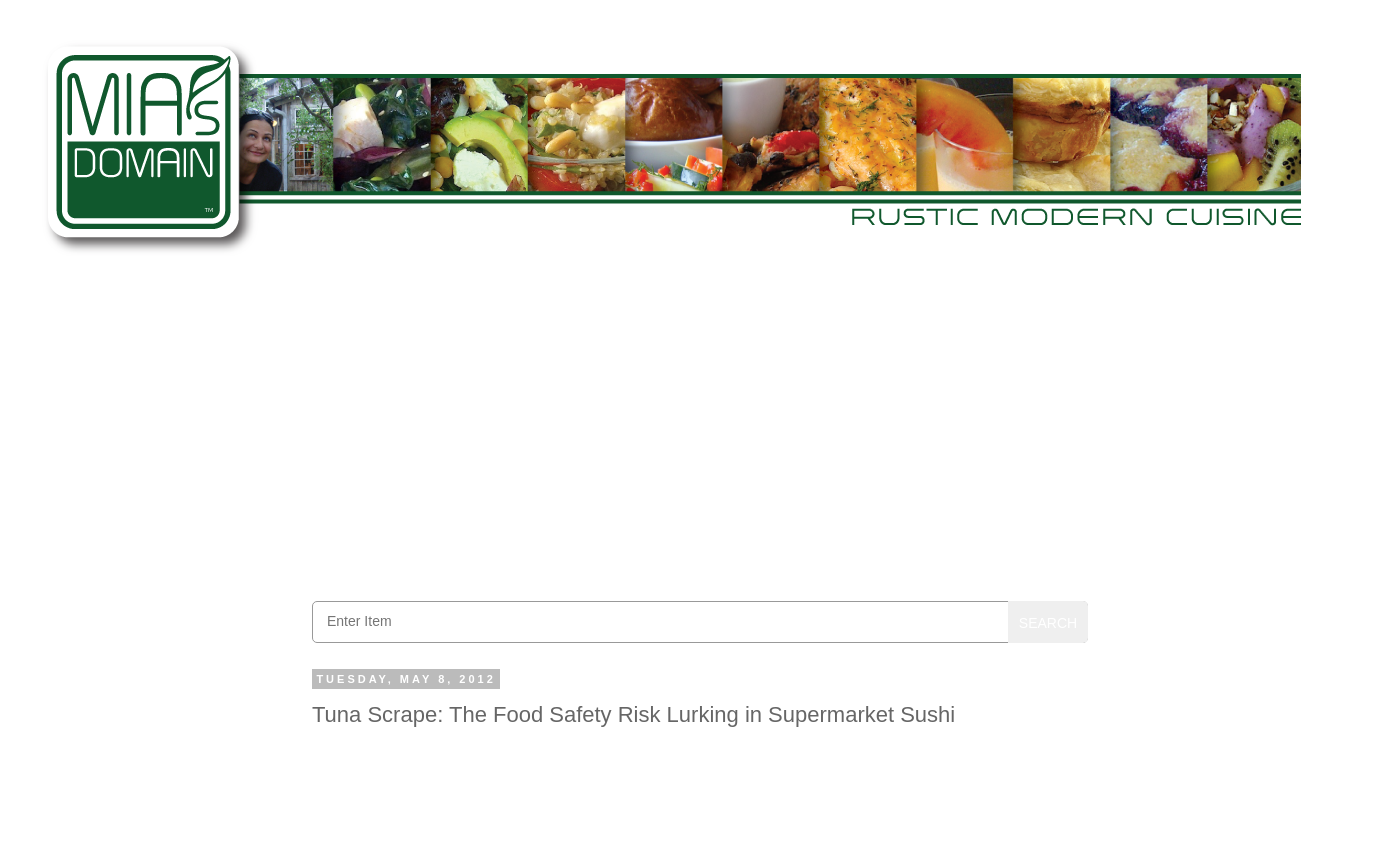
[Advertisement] (700, 431)
